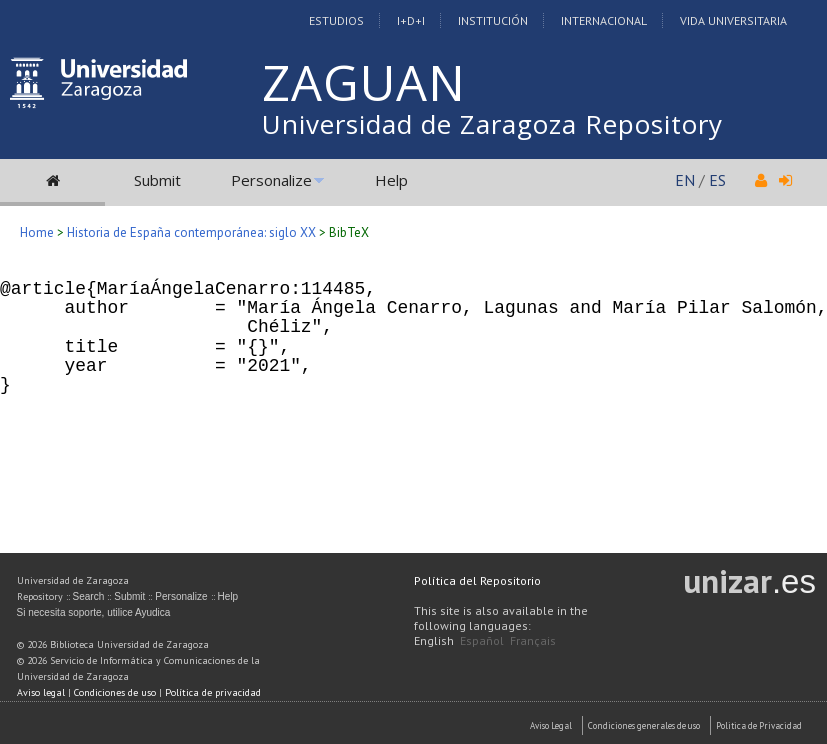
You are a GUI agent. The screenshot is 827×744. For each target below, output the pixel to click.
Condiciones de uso (115, 692)
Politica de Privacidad (759, 725)
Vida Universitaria (733, 20)
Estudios (336, 20)
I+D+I (411, 20)
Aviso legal (41, 692)
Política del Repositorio (477, 580)
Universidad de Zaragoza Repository (492, 124)
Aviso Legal (551, 725)
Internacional (604, 20)
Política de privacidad (213, 692)
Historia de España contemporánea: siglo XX (191, 232)
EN (685, 180)
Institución (493, 20)
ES (717, 180)
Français (533, 640)
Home (37, 232)
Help (391, 180)
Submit (157, 180)
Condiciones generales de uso (644, 725)
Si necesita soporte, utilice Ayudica (94, 612)
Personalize (271, 180)
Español (482, 640)
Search (89, 596)
